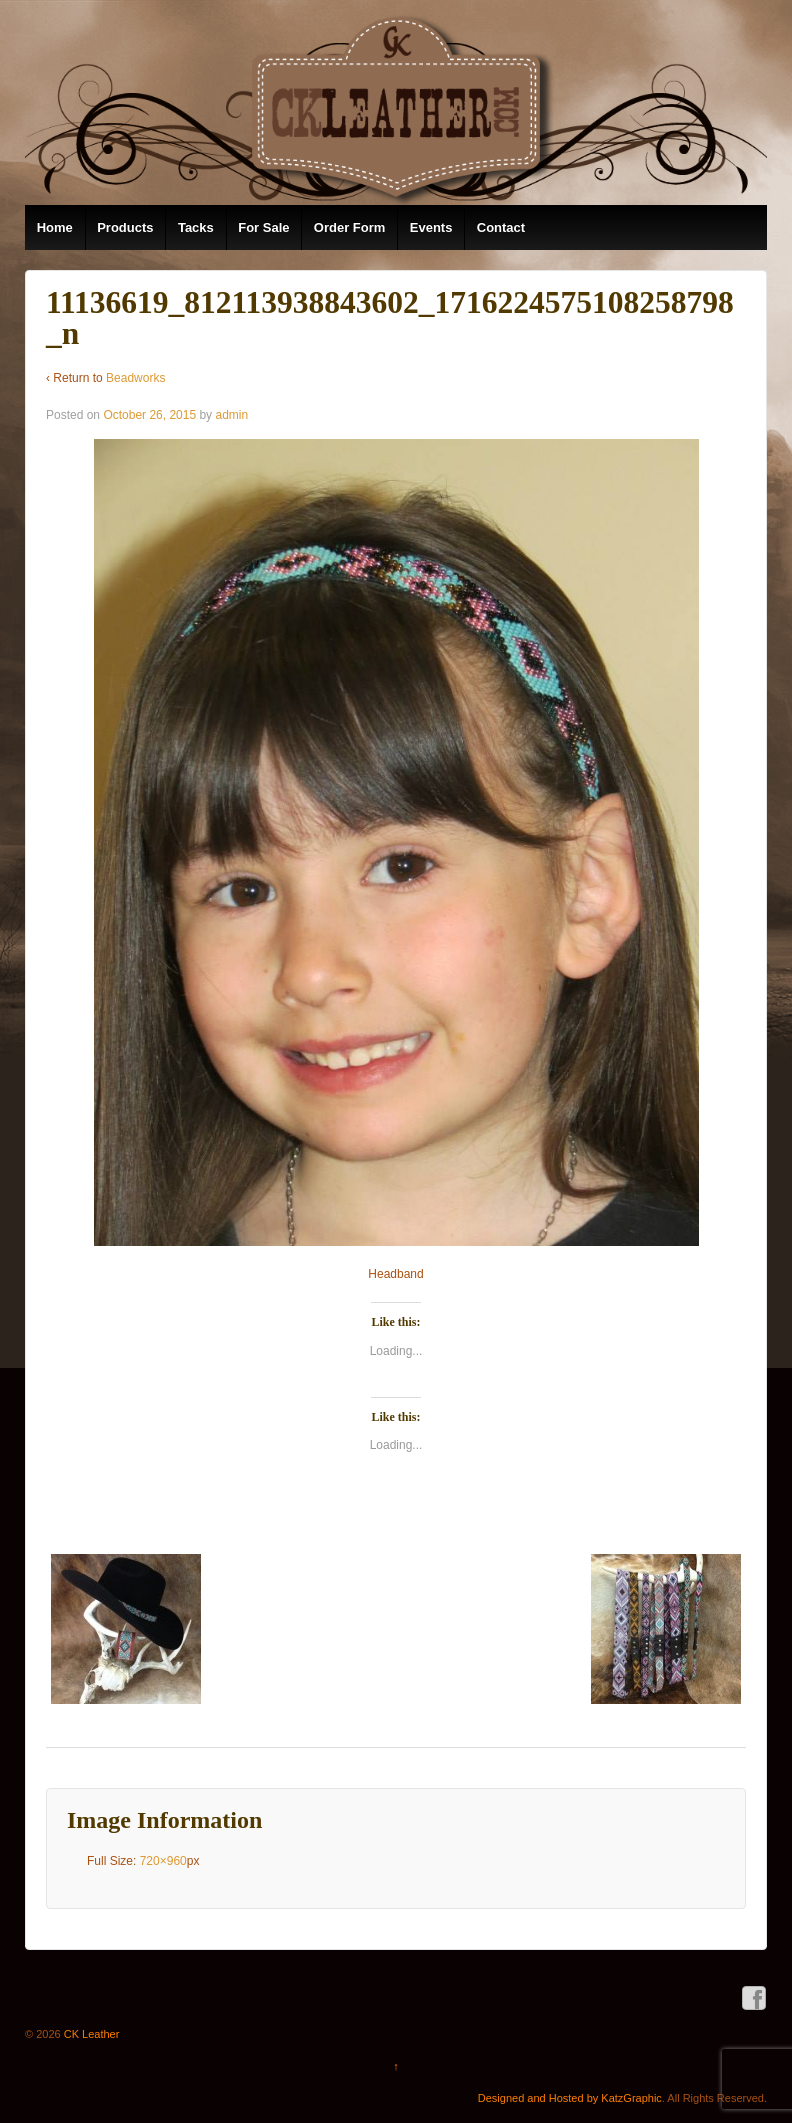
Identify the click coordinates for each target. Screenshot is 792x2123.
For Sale (263, 227)
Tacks (196, 227)
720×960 (163, 1861)
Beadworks (135, 378)
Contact (501, 227)
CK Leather (90, 2034)
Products (125, 227)
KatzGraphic (631, 2098)
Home (55, 227)
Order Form (350, 227)
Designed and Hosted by (540, 2098)
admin (231, 415)
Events (431, 227)
